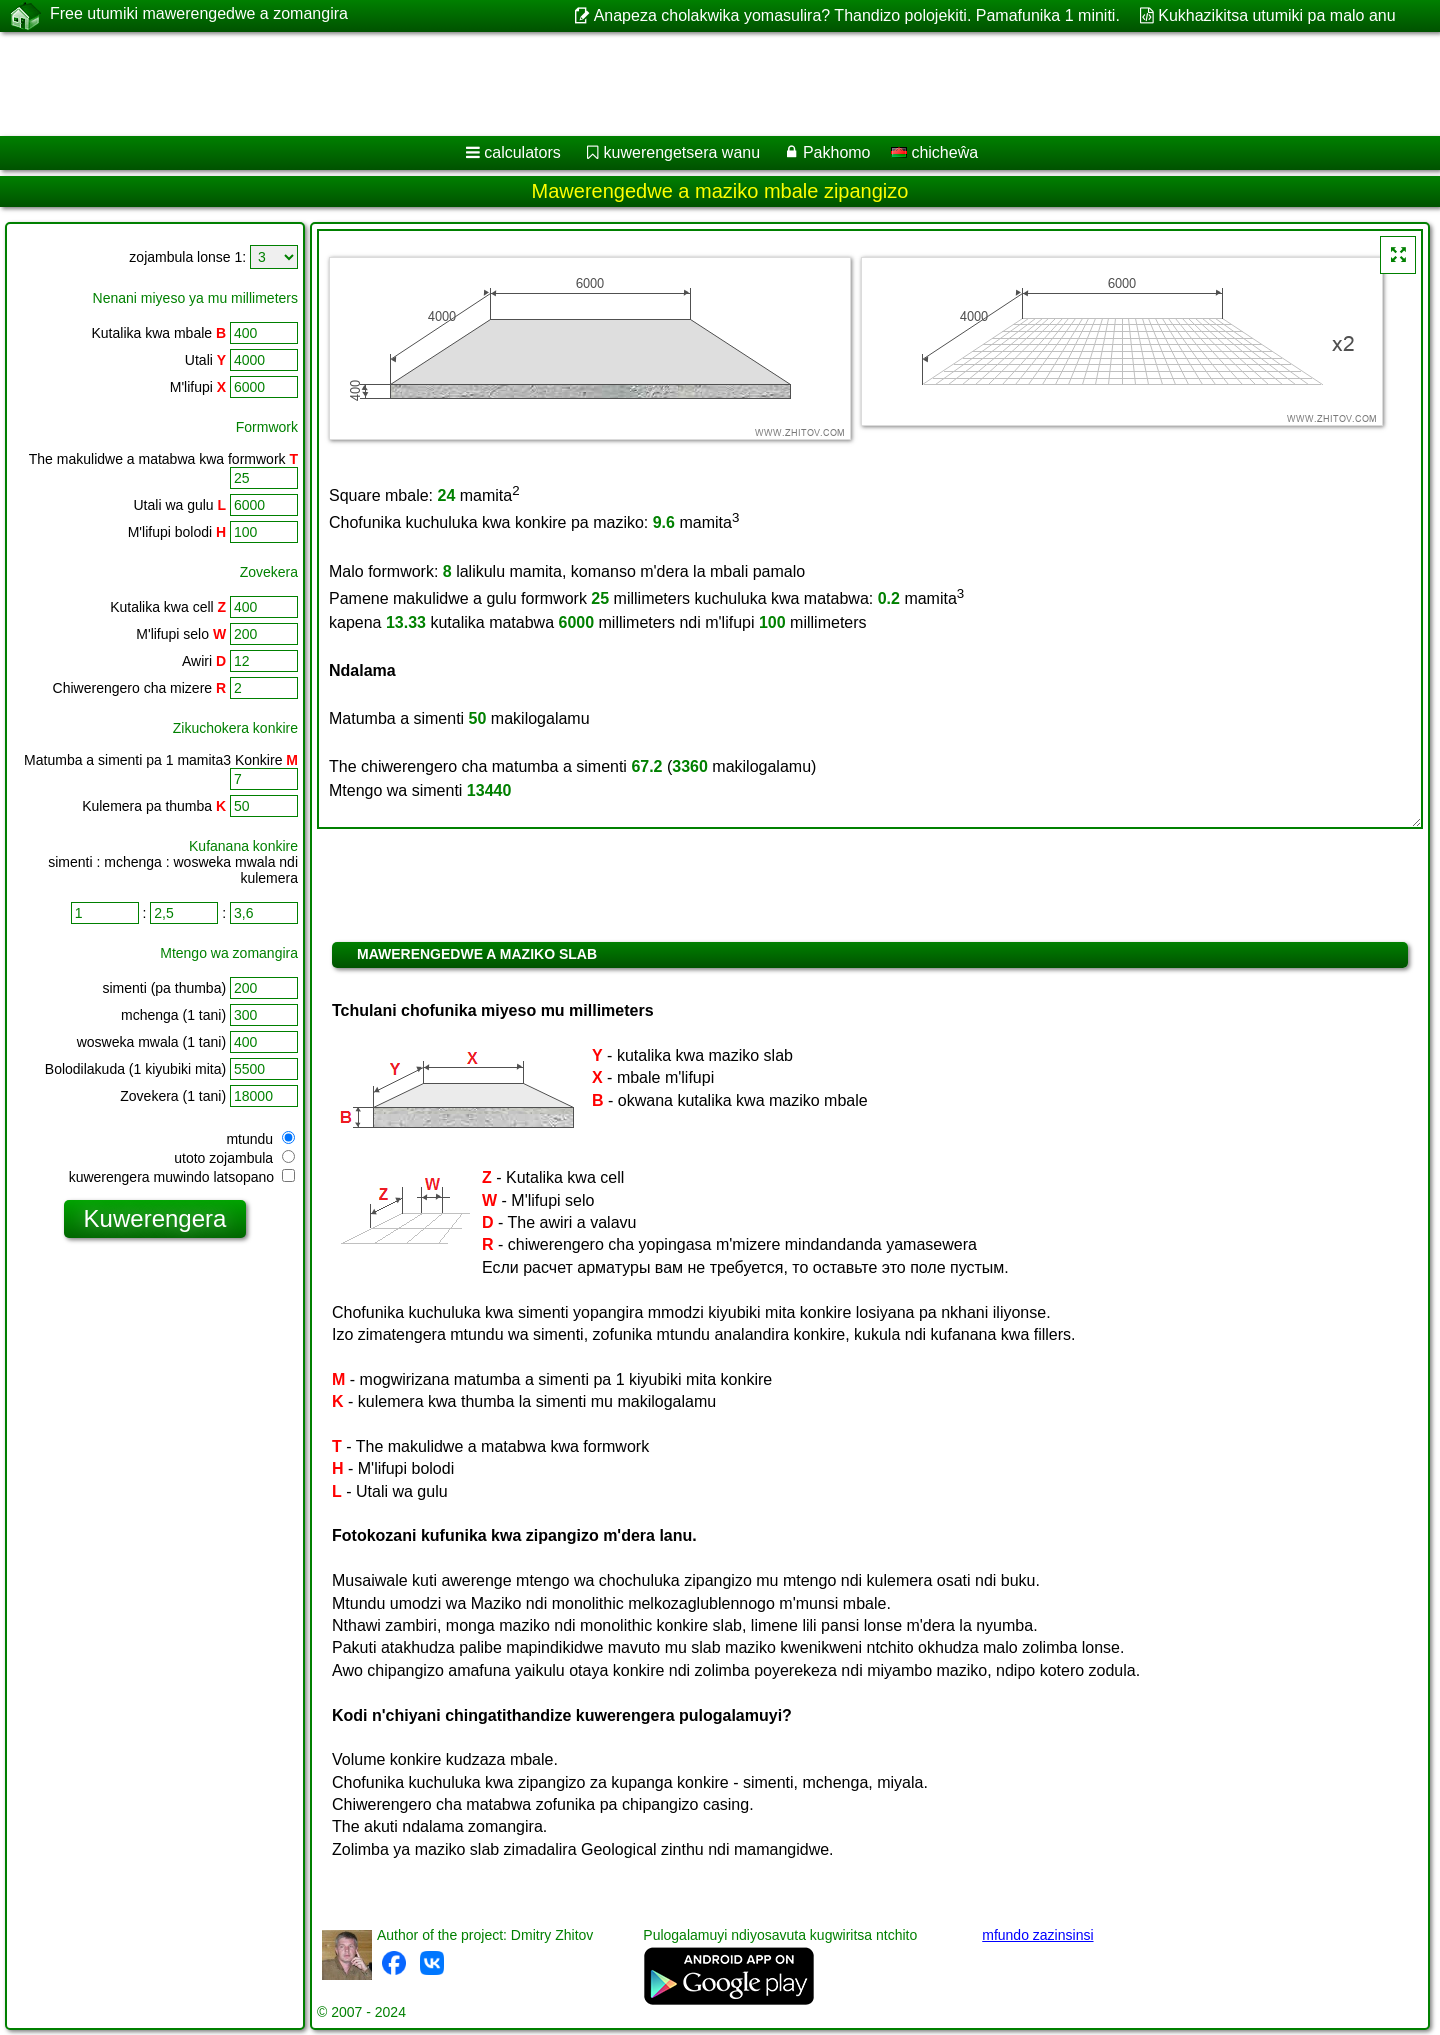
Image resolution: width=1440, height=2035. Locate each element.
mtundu (260, 1139)
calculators (522, 152)
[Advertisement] (607, 84)
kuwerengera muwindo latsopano (182, 1177)
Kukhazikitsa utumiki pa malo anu (1276, 15)
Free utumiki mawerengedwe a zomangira (199, 15)
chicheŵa (934, 152)
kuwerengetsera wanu (682, 152)
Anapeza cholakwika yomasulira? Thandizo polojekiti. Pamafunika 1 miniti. (857, 15)
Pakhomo (837, 152)
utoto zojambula (234, 1158)
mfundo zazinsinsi (1037, 1935)
